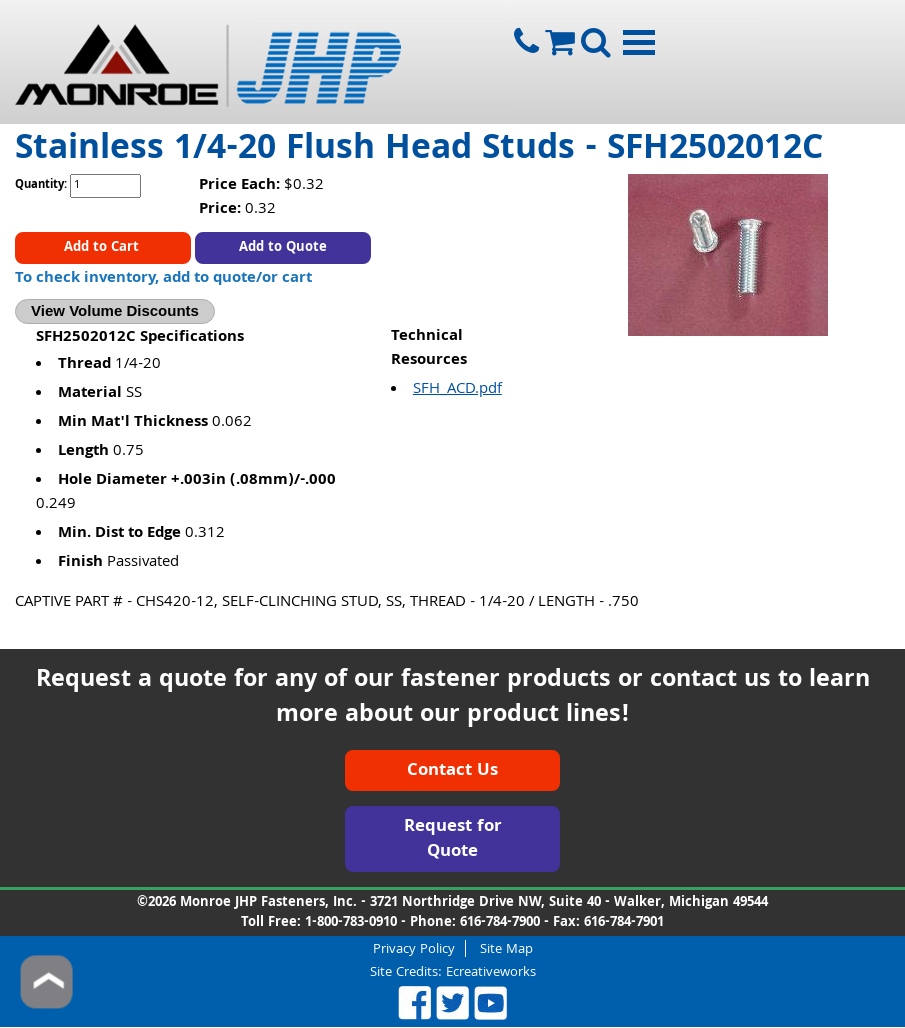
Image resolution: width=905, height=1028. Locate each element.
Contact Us (452, 771)
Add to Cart (103, 248)
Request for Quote (453, 840)
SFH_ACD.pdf (457, 390)
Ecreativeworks (491, 973)
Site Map (506, 948)
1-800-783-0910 (351, 923)
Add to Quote (283, 248)
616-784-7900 (500, 923)
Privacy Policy (414, 948)
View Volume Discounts (115, 310)
